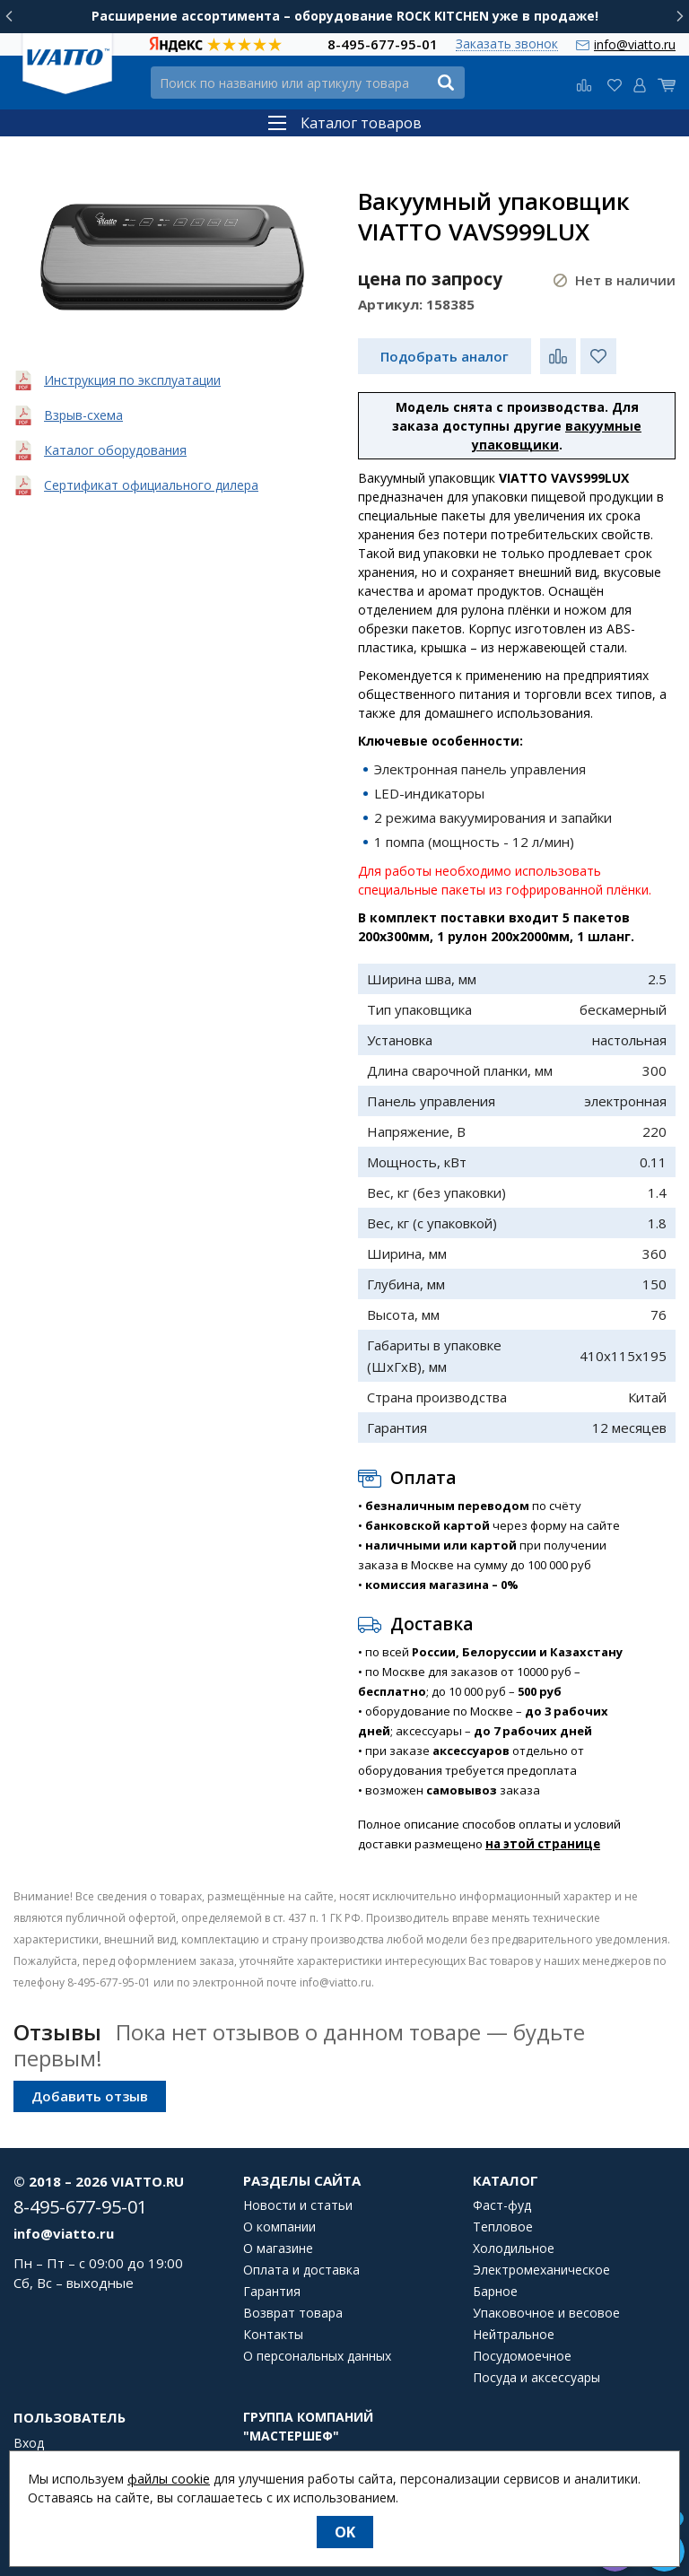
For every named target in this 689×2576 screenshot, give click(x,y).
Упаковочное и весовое (546, 2313)
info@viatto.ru (635, 44)
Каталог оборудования (115, 449)
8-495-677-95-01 (382, 44)
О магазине (278, 2248)
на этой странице (542, 1844)
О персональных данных (317, 2356)
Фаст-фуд (502, 2205)
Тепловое (503, 2227)
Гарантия (272, 2291)
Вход (28, 2443)
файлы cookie (168, 2478)
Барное (495, 2291)
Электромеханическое (541, 2270)
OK (345, 2532)
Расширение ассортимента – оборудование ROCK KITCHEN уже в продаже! (345, 15)
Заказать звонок (507, 44)
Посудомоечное (522, 2356)
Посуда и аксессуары (536, 2377)
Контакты (273, 2334)
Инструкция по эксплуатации (132, 380)
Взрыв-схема (83, 415)
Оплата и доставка (301, 2270)
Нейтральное (513, 2334)
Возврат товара (293, 2313)
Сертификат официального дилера (151, 484)
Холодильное (513, 2248)
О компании (279, 2227)
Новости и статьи (298, 2205)
